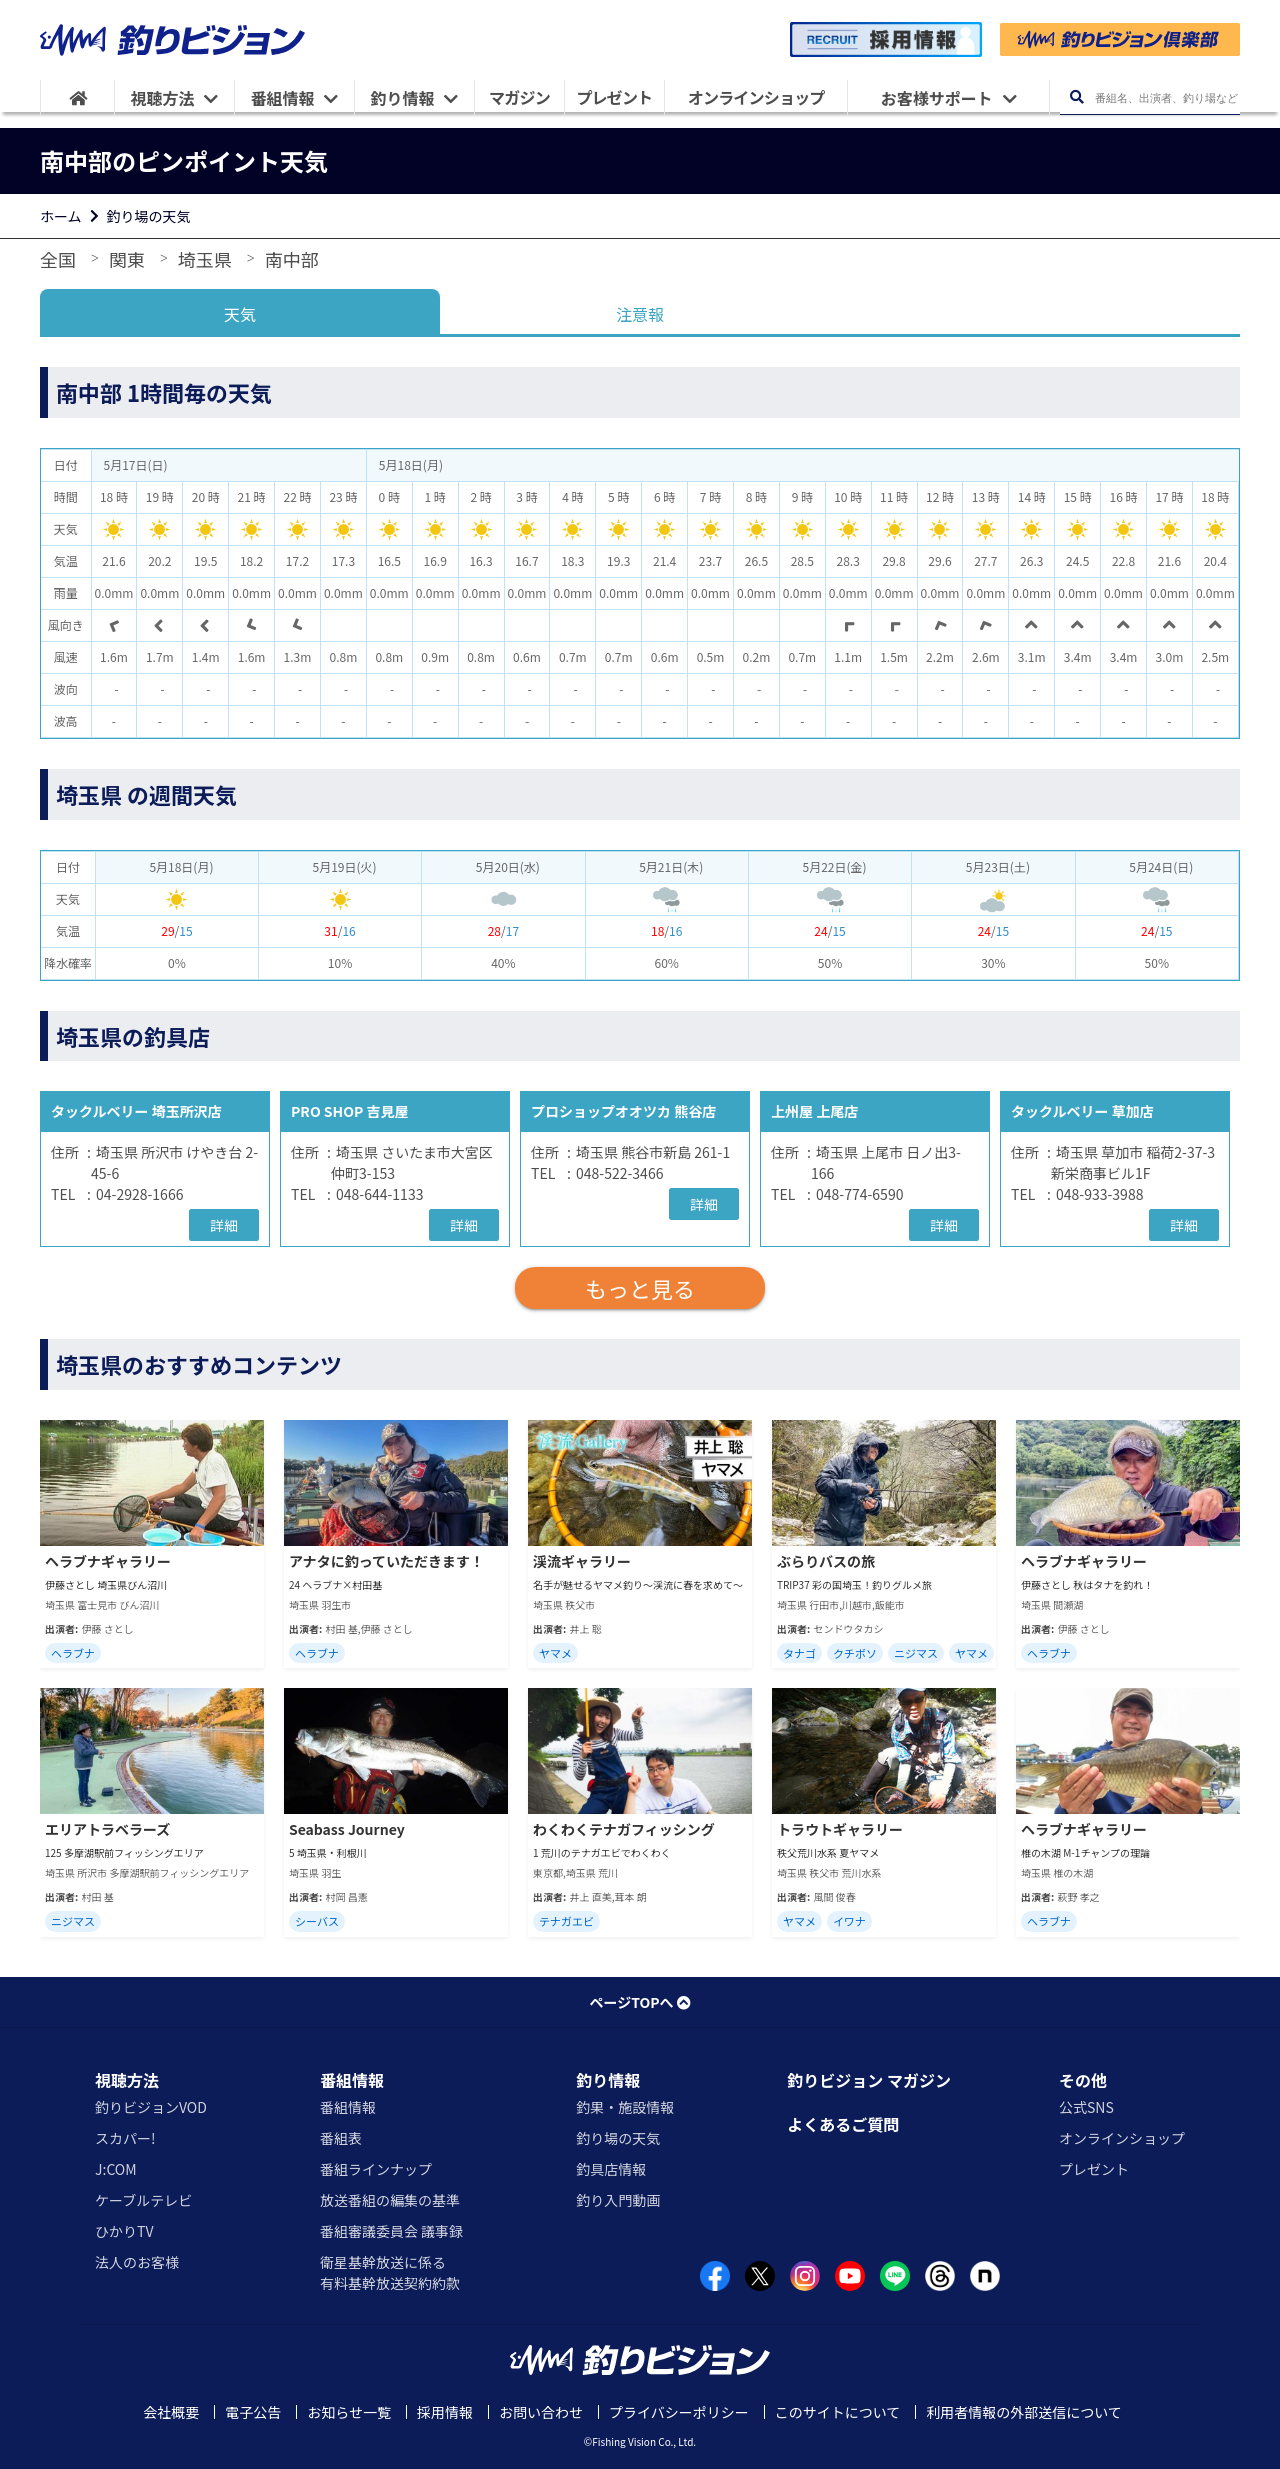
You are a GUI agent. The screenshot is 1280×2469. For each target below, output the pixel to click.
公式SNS (1086, 2107)
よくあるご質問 (843, 2124)
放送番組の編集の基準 (390, 2200)
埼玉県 (205, 259)
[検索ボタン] (1076, 97)
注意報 (640, 314)
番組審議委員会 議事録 (391, 2231)
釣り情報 (608, 2080)
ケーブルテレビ (143, 2200)
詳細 (224, 1225)
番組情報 (352, 2080)
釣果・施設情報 (625, 2107)
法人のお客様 (137, 2262)
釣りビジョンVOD (151, 2107)
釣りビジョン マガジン (869, 2080)
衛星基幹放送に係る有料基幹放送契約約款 (390, 2272)
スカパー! (125, 2138)
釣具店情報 (611, 2169)
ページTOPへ (639, 2002)
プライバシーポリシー (679, 2412)
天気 (240, 314)
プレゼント (1094, 2169)
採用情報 (445, 2412)
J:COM (116, 2169)
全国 (58, 259)
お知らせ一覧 (349, 2412)
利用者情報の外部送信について (1024, 2412)
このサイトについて (838, 2412)
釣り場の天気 (149, 216)
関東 (127, 259)
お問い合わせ (541, 2412)
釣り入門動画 (618, 2200)
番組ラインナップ (376, 2169)
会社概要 (171, 2412)
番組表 (341, 2138)
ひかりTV (124, 2231)
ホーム (61, 216)
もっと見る (640, 1288)
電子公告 (253, 2412)
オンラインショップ (1122, 2138)
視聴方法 (127, 2080)
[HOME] (77, 97)
